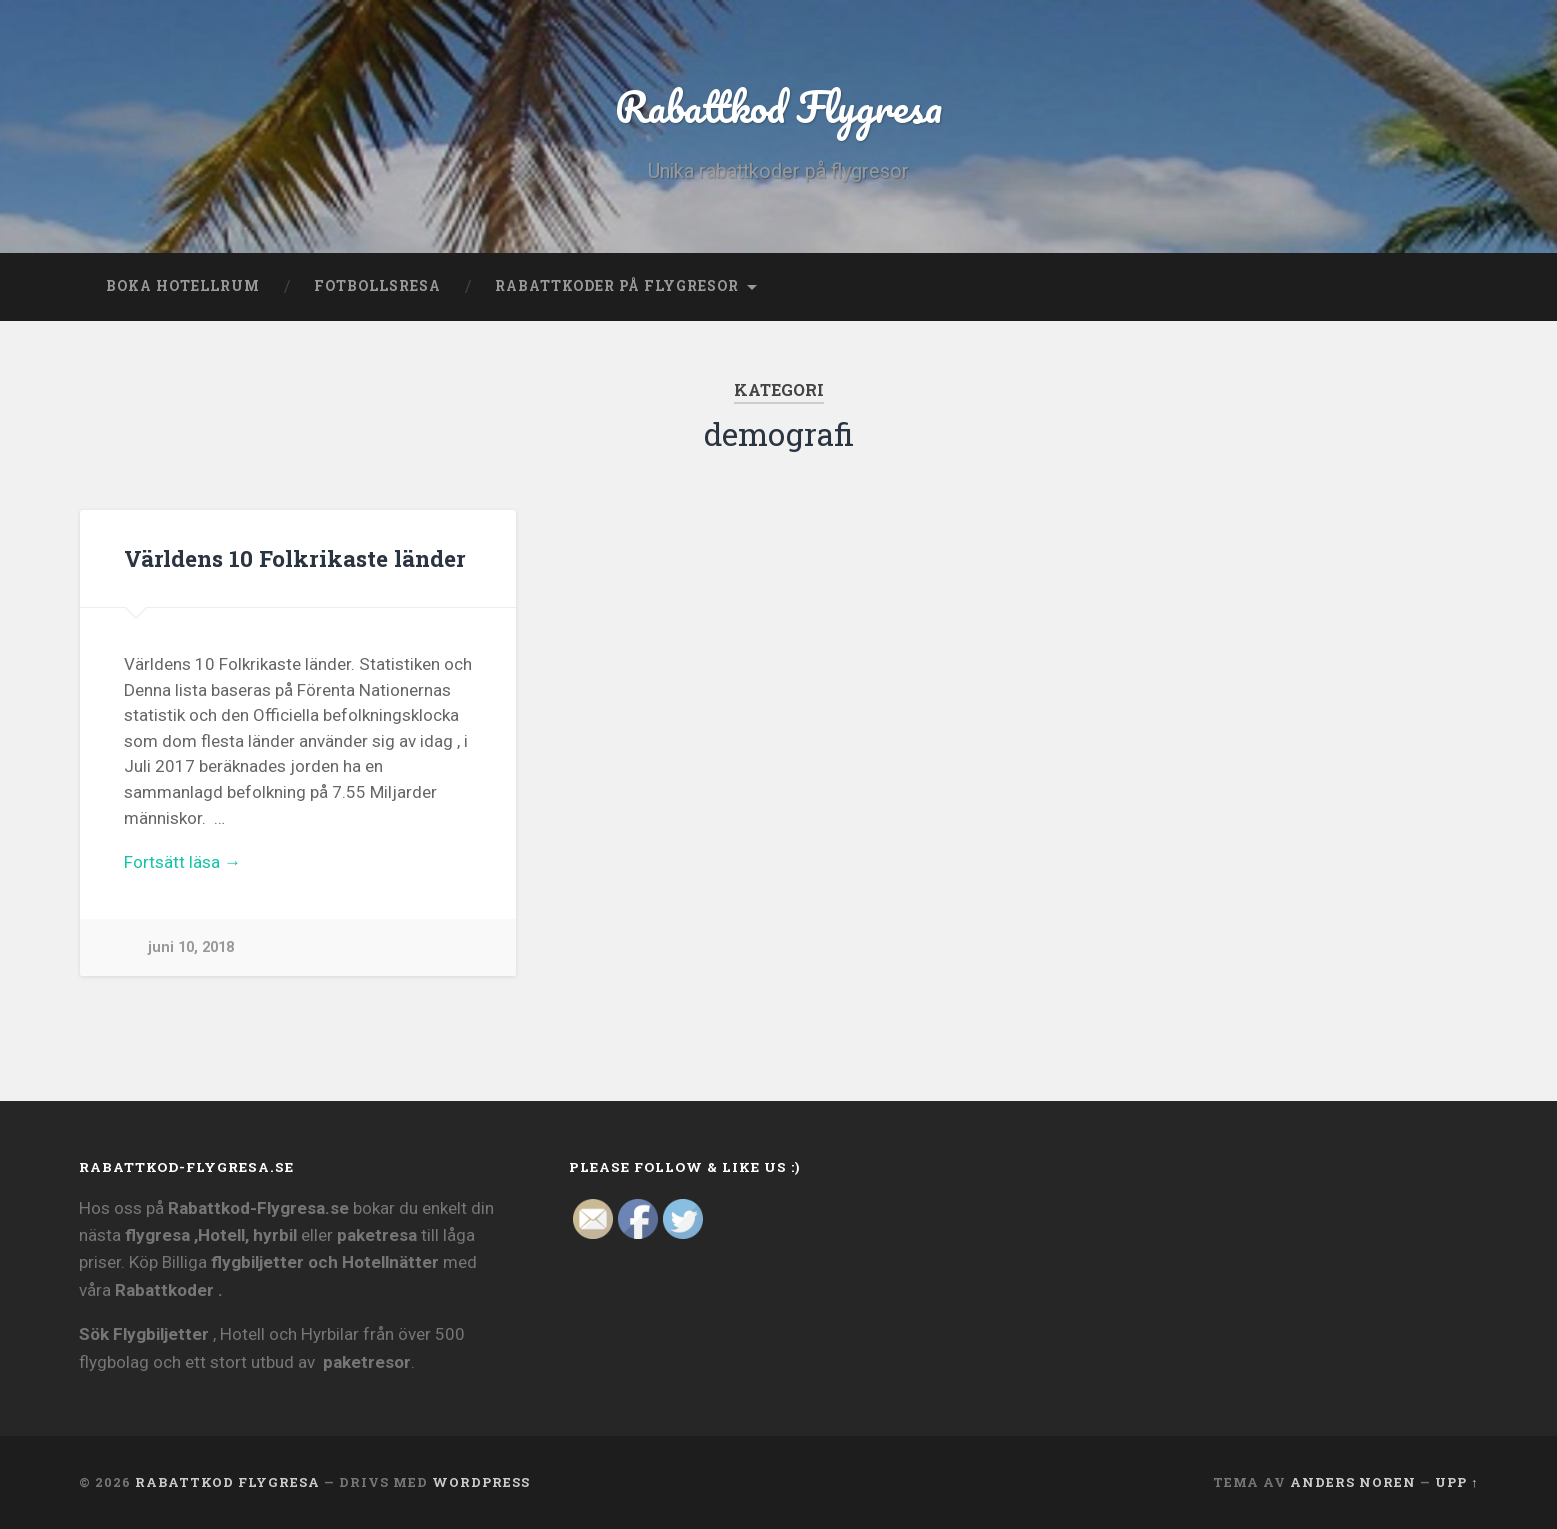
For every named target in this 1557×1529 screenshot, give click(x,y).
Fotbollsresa (377, 286)
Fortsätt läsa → (182, 862)
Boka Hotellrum (183, 286)
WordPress (481, 1482)
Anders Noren (1353, 1482)
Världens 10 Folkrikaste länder (295, 558)
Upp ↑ (1456, 1482)
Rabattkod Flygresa (779, 105)
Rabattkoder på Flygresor (617, 286)
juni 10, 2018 (191, 947)
